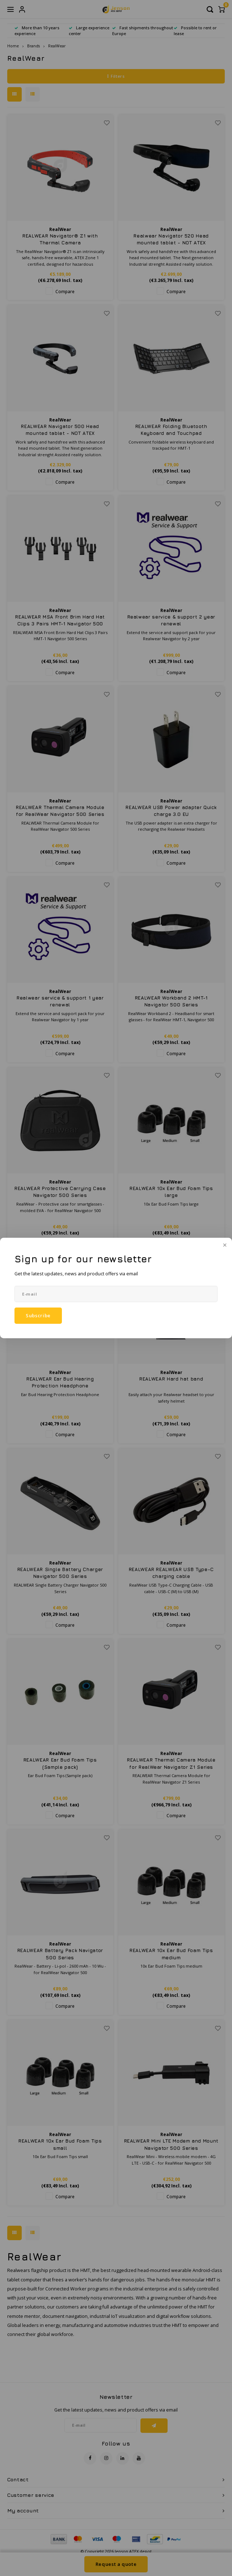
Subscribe (38, 1315)
